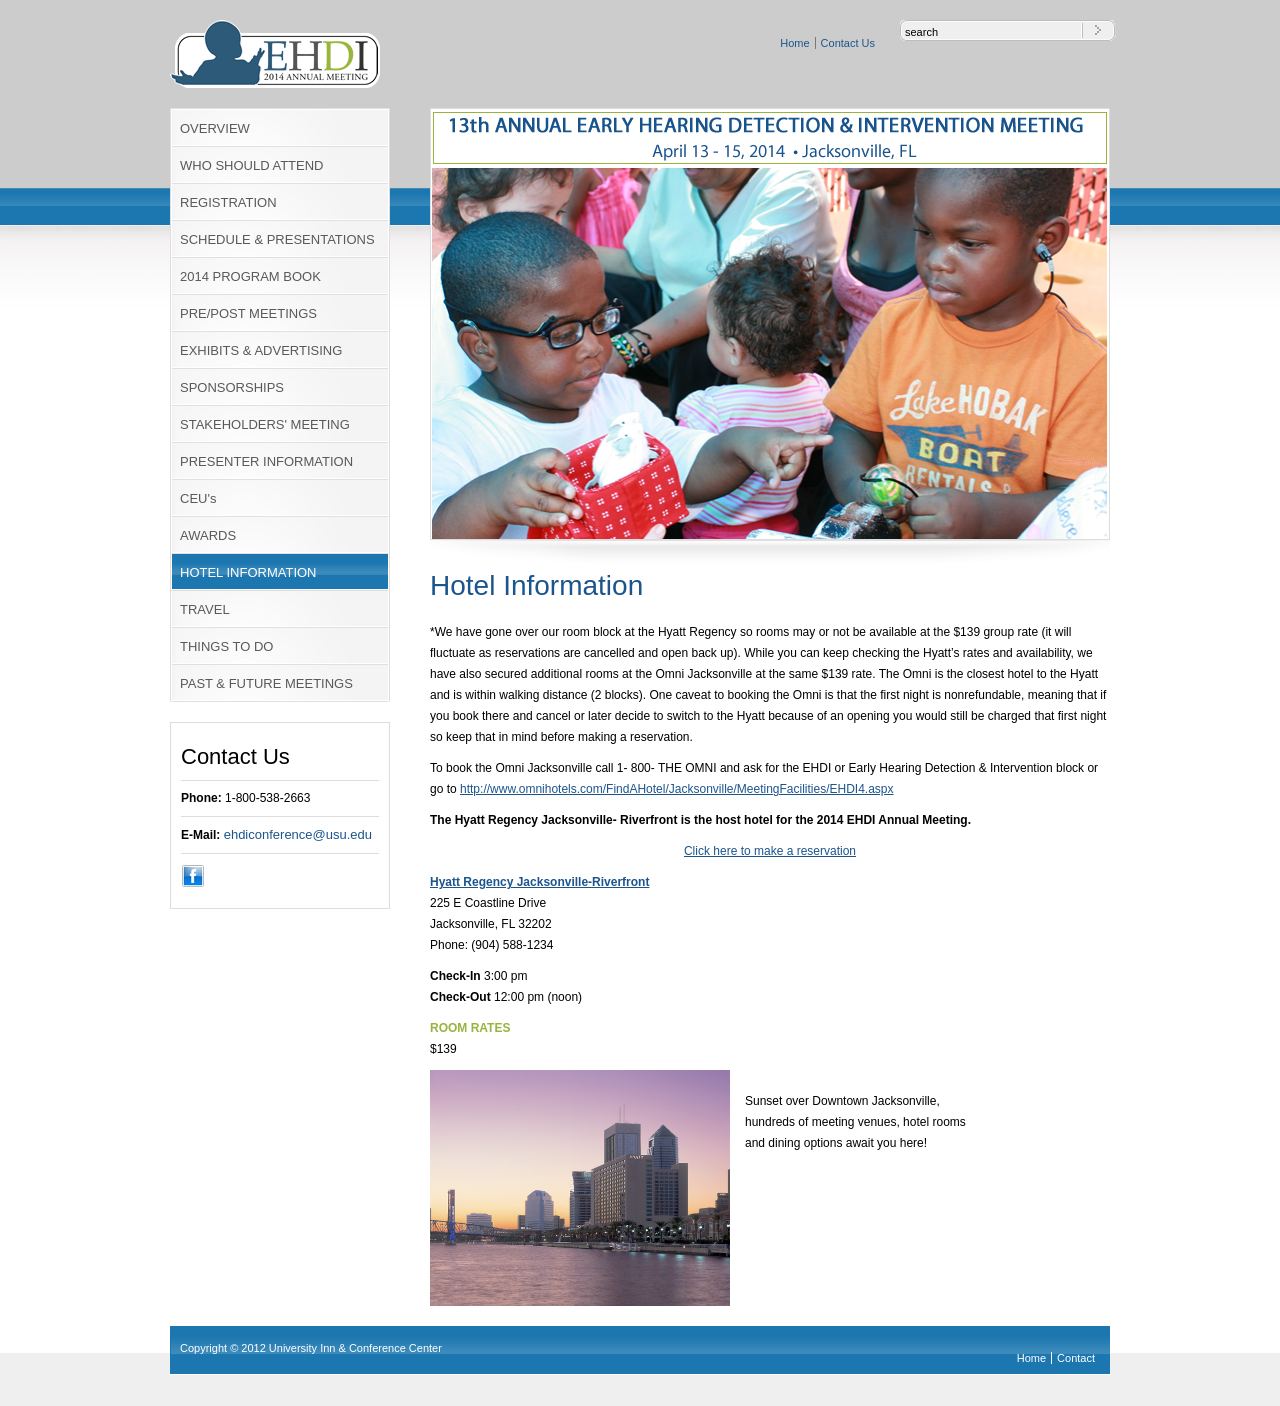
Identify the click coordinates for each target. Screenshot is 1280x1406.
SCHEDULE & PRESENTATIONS (277, 239)
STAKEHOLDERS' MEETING (265, 424)
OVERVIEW (215, 128)
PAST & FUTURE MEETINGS (266, 683)
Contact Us (848, 43)
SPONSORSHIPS (232, 387)
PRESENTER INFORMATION (266, 461)
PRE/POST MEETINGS (248, 313)
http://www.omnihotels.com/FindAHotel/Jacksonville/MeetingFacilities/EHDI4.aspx (677, 789)
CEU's (198, 498)
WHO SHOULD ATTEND (252, 165)
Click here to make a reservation (770, 851)
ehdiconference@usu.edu (298, 834)
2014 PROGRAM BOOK (250, 276)
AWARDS (208, 535)
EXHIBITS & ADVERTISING (261, 350)
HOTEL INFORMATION (248, 572)
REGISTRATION (228, 202)
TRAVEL (205, 609)
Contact (1076, 1358)
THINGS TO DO (226, 646)
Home (794, 43)
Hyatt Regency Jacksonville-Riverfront (539, 882)
